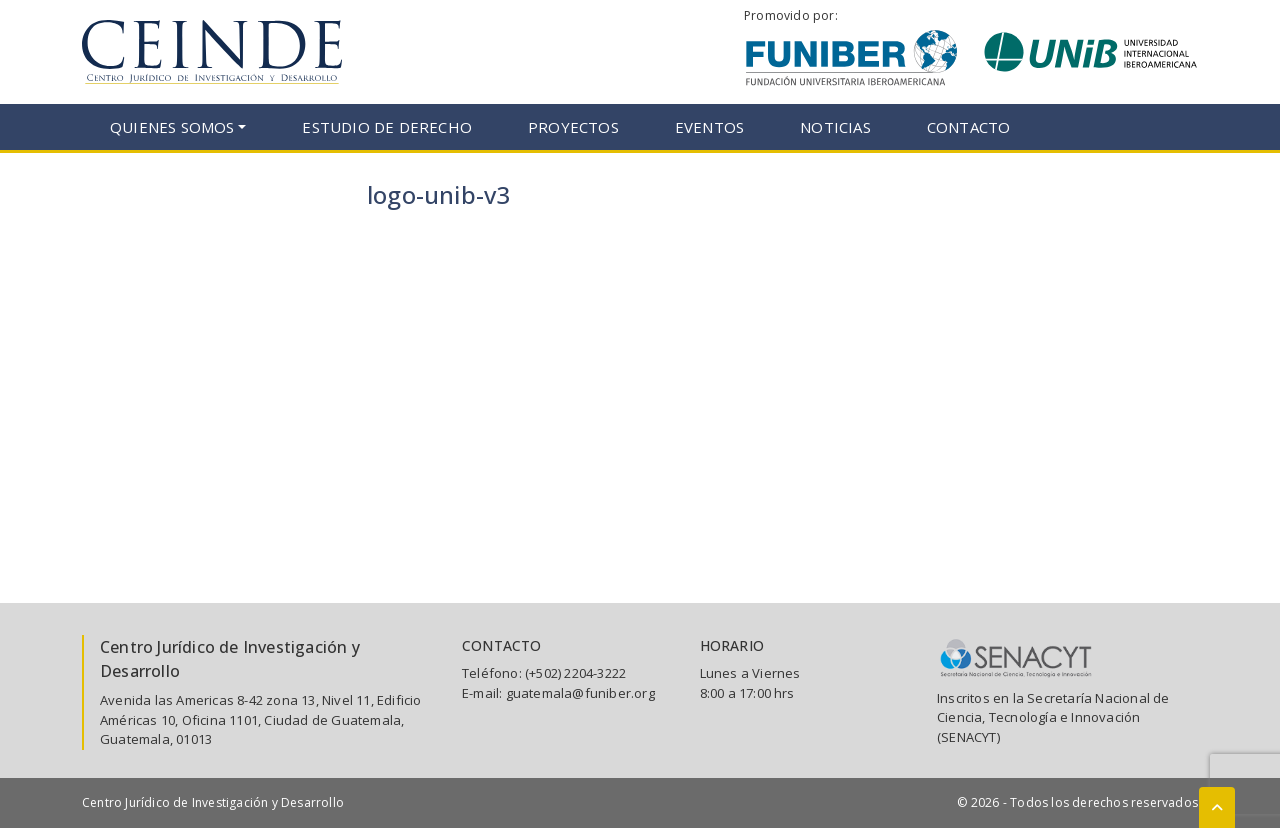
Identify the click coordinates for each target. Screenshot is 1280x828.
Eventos (709, 127)
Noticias (835, 127)
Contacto (969, 127)
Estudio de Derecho (387, 127)
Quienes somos (172, 127)
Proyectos (573, 127)
